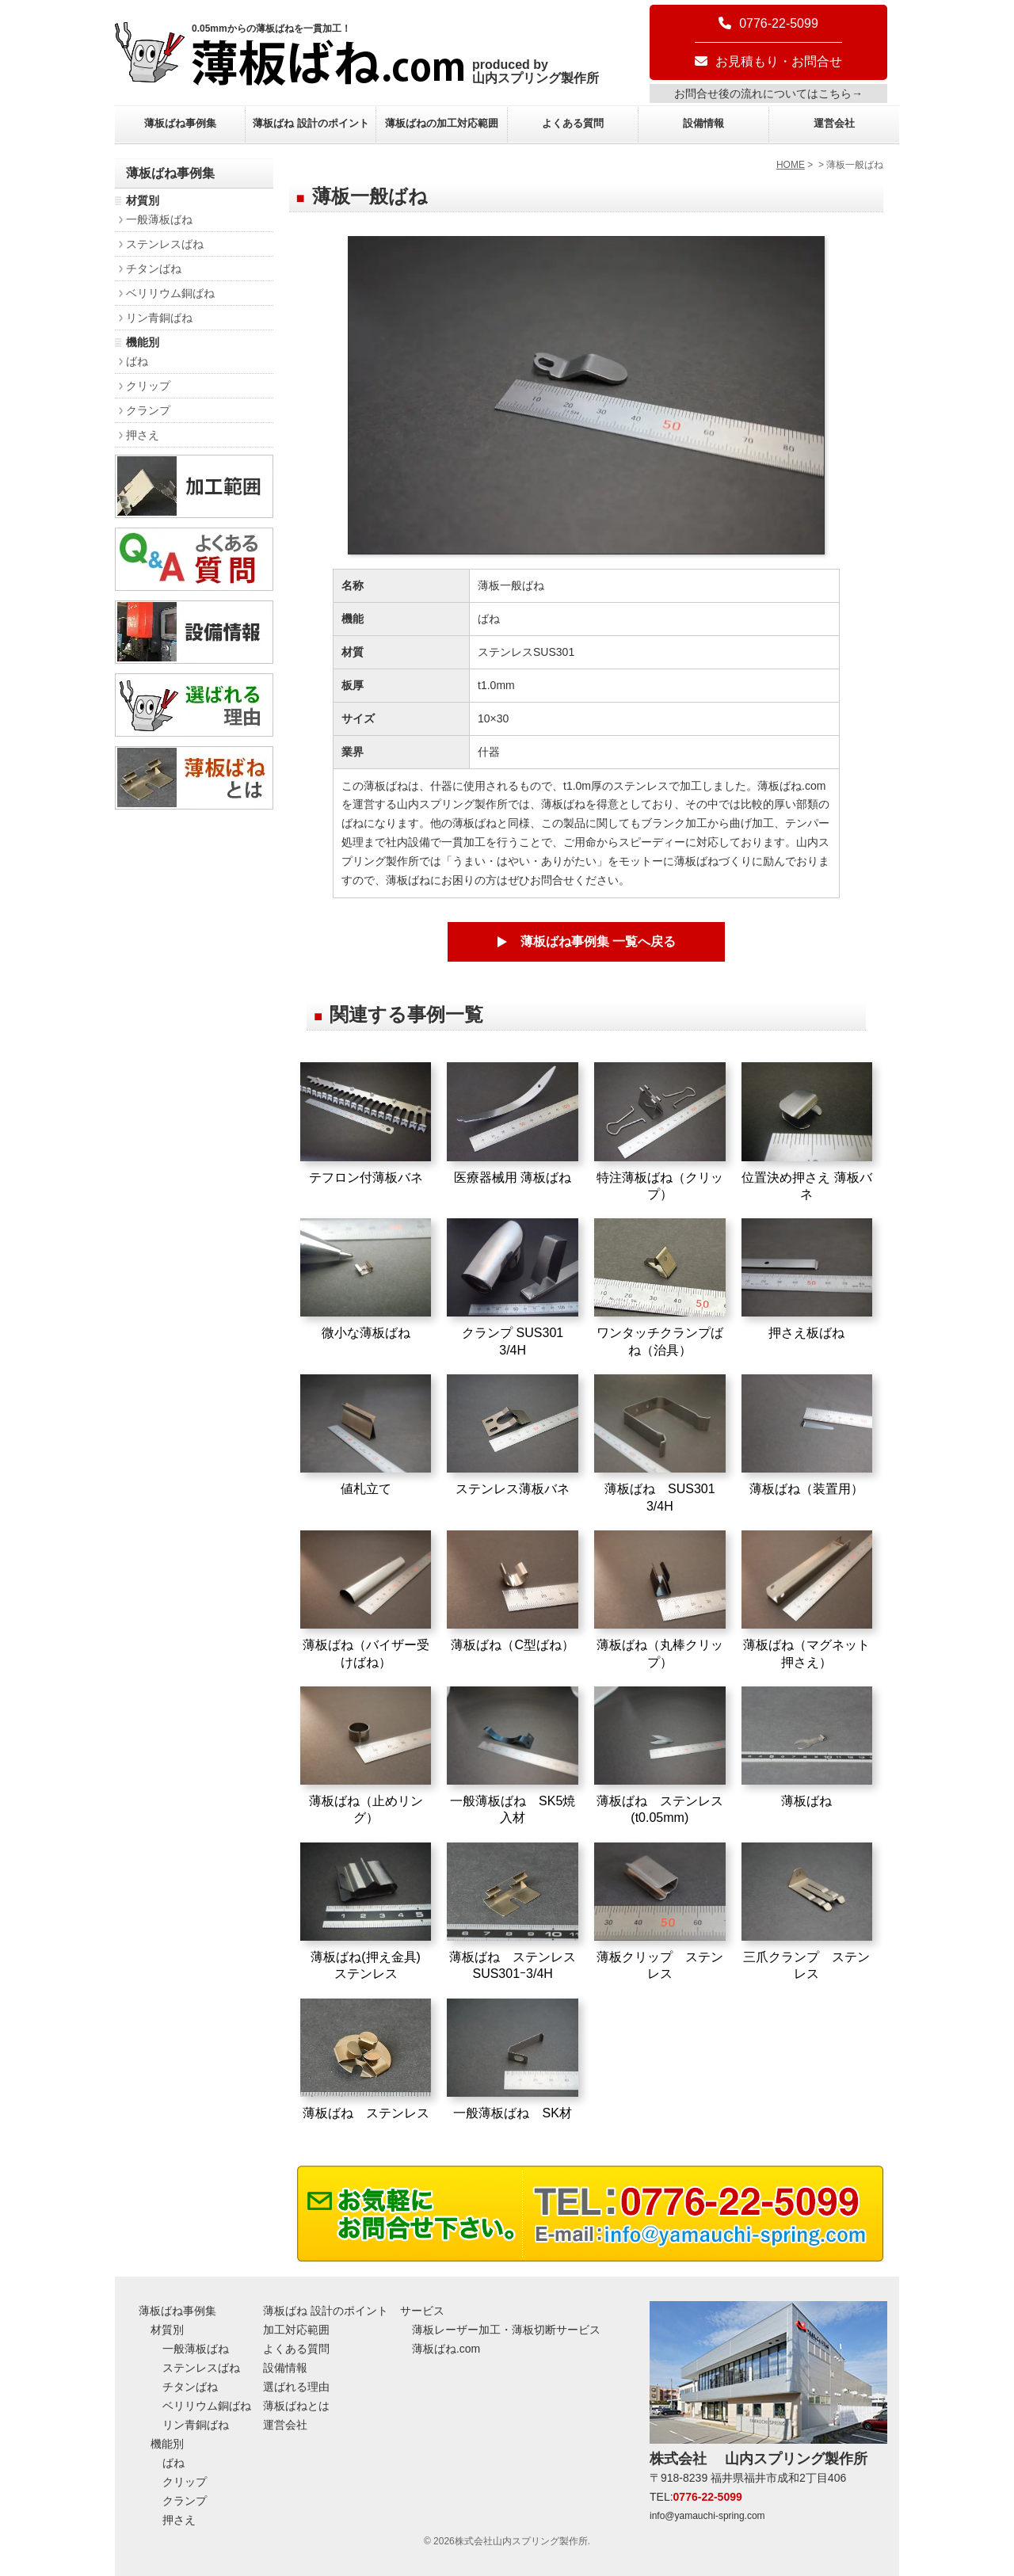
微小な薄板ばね (366, 1278)
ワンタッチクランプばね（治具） (660, 1287)
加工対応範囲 (296, 2329)
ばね (137, 361)
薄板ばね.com (446, 2348)
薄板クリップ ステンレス (660, 1911)
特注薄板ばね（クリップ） (660, 1131)
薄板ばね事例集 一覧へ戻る (598, 941)
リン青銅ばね (159, 317)
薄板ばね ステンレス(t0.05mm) (660, 1755)
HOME (790, 164)
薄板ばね (807, 1747)
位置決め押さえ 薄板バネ (807, 1131)
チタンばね (153, 268)
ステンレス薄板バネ (512, 1435)
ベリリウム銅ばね (170, 293)
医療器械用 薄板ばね (512, 1122)
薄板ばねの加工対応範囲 (441, 123)
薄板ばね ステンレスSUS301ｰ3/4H (512, 1911)
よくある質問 (573, 123)
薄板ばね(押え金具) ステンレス (366, 1911)
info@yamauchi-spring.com (707, 2515)
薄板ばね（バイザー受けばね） (366, 1599)
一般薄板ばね (159, 219)
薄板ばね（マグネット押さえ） (807, 1599)
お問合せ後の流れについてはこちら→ (768, 93)
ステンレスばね (165, 244)
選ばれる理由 (296, 2386)
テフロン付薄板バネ (366, 1122)
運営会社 (834, 123)
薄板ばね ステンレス (366, 2059)
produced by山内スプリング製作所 (535, 71)
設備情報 (703, 123)
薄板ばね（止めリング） (366, 1755)
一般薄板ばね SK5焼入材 (512, 1755)
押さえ (142, 435)
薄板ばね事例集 (180, 123)
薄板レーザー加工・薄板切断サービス (506, 2329)
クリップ (148, 385)
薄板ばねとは (296, 2405)
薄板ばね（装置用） (807, 1435)
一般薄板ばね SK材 (512, 2059)
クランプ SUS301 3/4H (512, 1287)
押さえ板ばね (807, 1278)
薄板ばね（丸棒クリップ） (660, 1599)
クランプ (148, 410)
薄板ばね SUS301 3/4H (660, 1443)
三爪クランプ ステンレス (807, 1911)
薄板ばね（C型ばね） (512, 1591)
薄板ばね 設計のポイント (311, 123)
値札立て (366, 1435)
